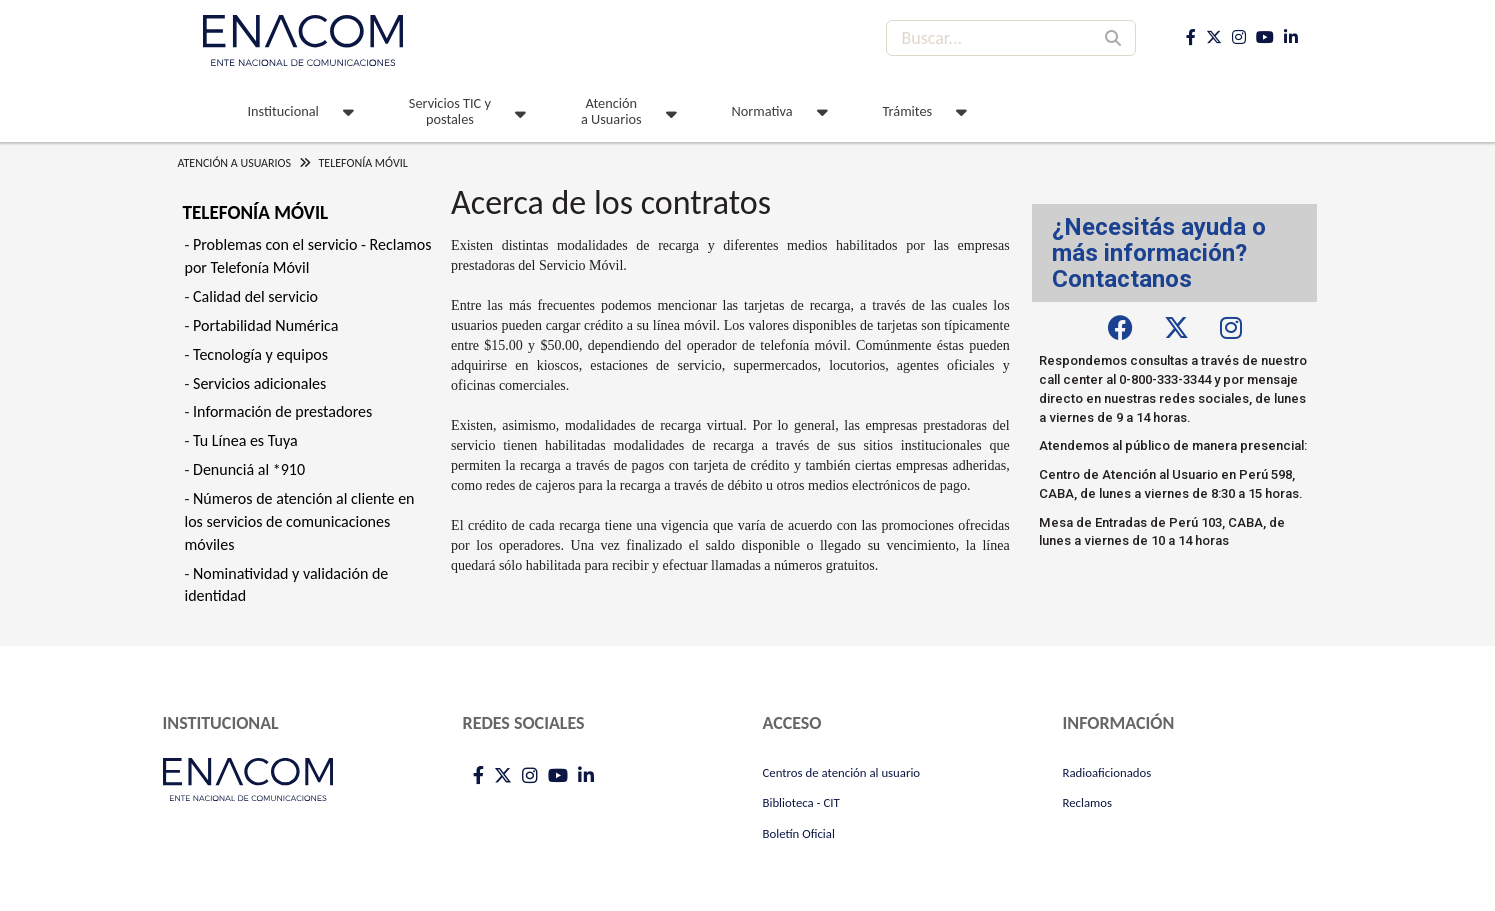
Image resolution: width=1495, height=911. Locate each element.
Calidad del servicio (255, 296)
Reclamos (1088, 802)
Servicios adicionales (259, 383)
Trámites (908, 111)
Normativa (762, 111)
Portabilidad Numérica (265, 325)
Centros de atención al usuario (842, 772)
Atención (611, 111)
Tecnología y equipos (260, 354)
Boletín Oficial (799, 833)
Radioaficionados (1107, 772)
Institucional (283, 111)
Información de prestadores (282, 411)
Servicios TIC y (450, 111)
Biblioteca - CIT (801, 802)
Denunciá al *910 (249, 469)
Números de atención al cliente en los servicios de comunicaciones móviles (300, 521)
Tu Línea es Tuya (245, 440)
